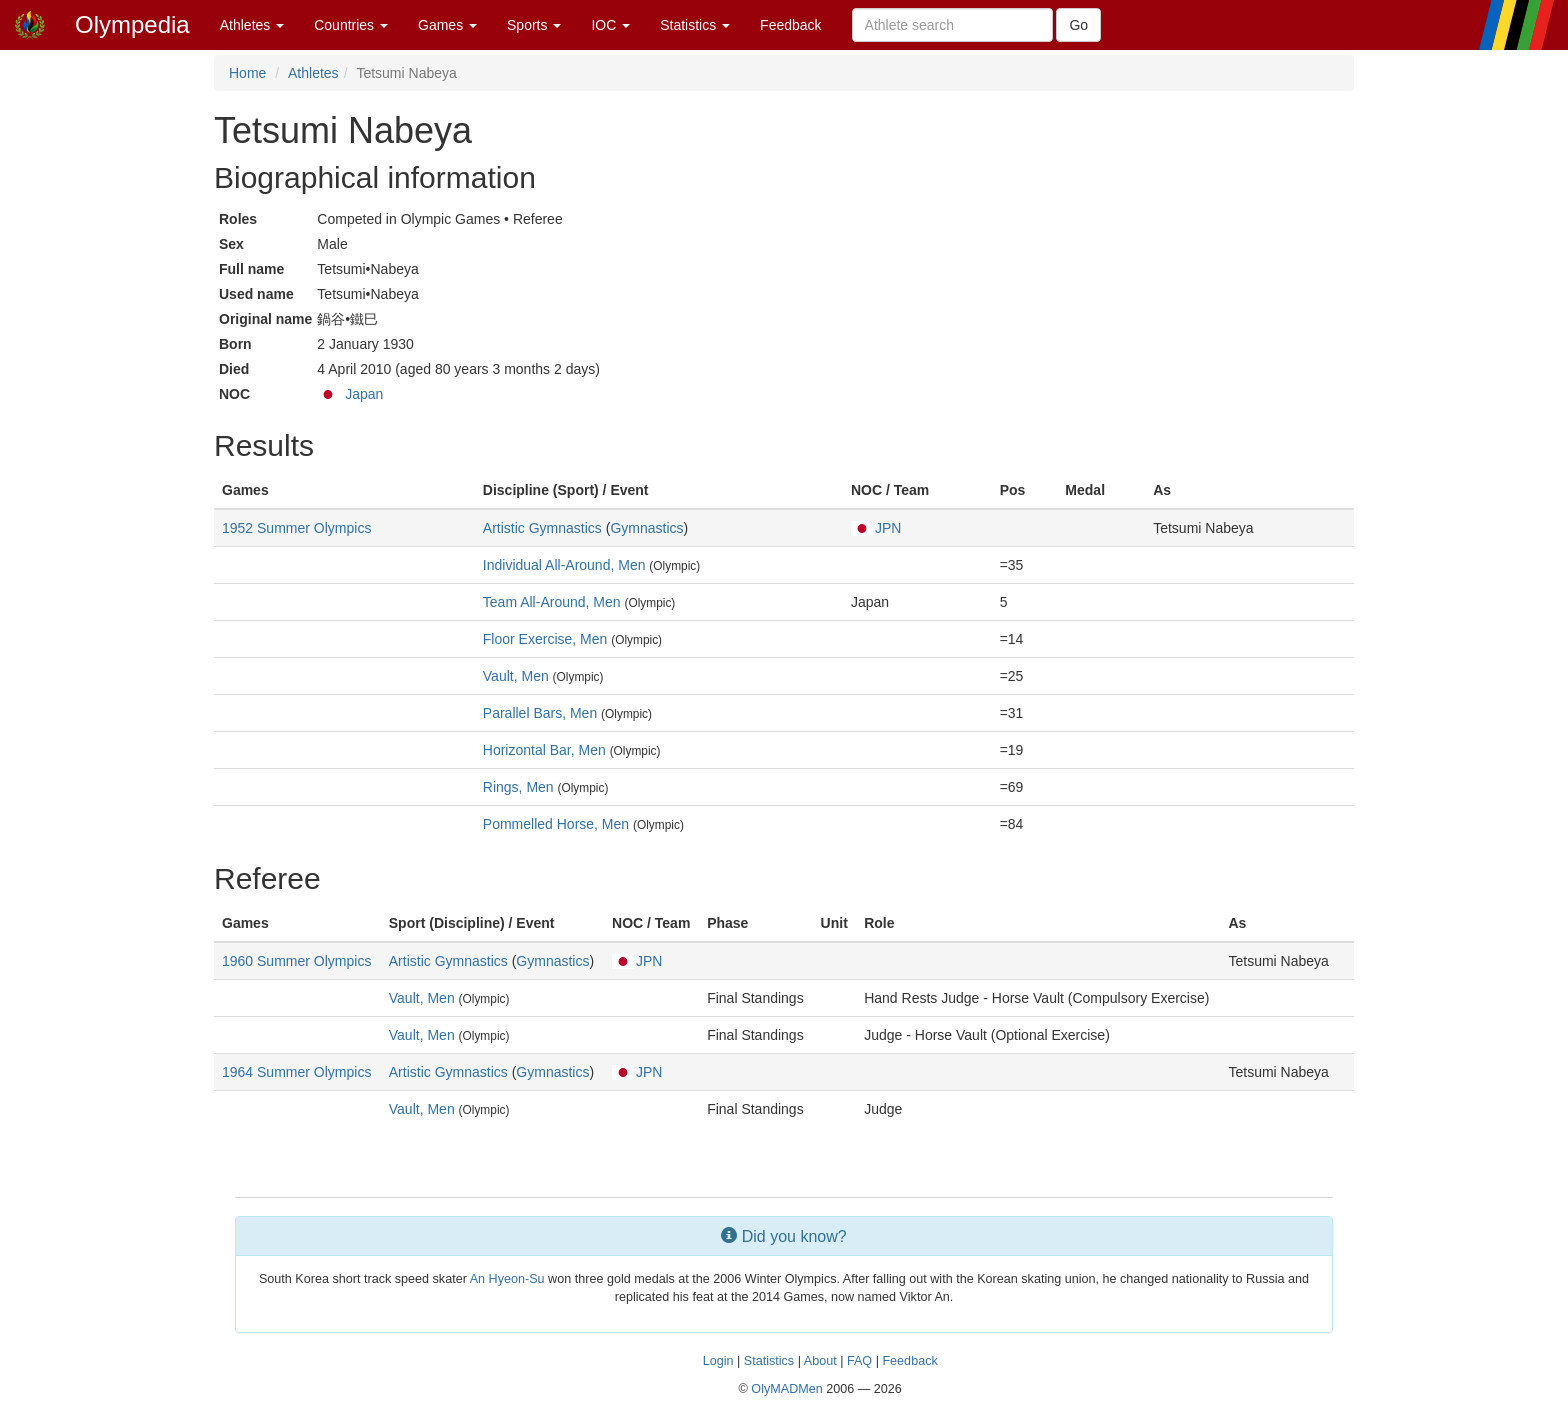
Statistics (695, 25)
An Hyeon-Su (507, 1279)
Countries (351, 25)
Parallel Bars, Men (540, 713)
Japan (364, 394)
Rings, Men (518, 787)
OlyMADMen (786, 1389)
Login (718, 1361)
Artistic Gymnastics (542, 528)
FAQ (859, 1361)
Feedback (790, 25)
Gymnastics (646, 528)
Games (447, 25)
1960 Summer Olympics (296, 961)
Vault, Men (516, 676)
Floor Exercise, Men (545, 639)
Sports (534, 25)
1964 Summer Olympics (296, 1072)
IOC (610, 25)
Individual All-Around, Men (564, 565)
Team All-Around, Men (552, 602)
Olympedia (132, 24)
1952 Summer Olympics (296, 528)
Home (247, 73)
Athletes (252, 25)
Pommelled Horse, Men (556, 824)
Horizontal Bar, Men (544, 750)
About (820, 1361)
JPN (876, 528)
